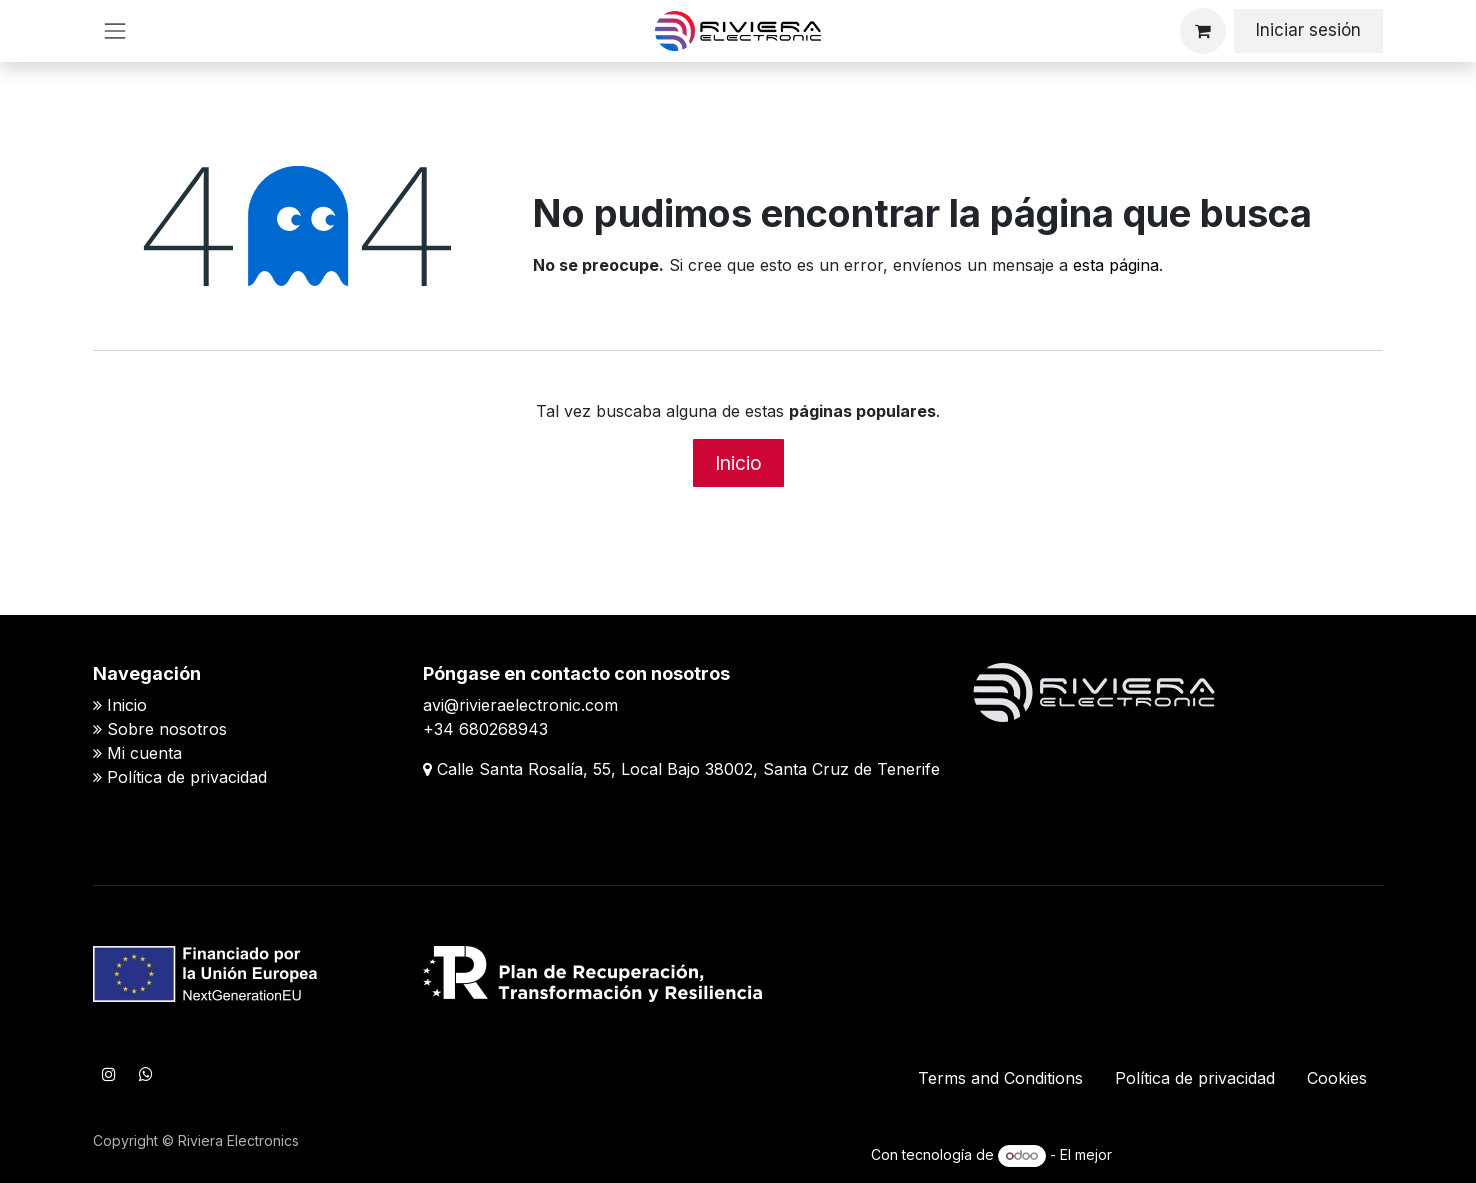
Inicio (738, 463)
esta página (1116, 265)
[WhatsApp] (146, 1074)
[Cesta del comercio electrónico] (1203, 31)
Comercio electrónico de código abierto (1249, 1154)
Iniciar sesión (1308, 30)
